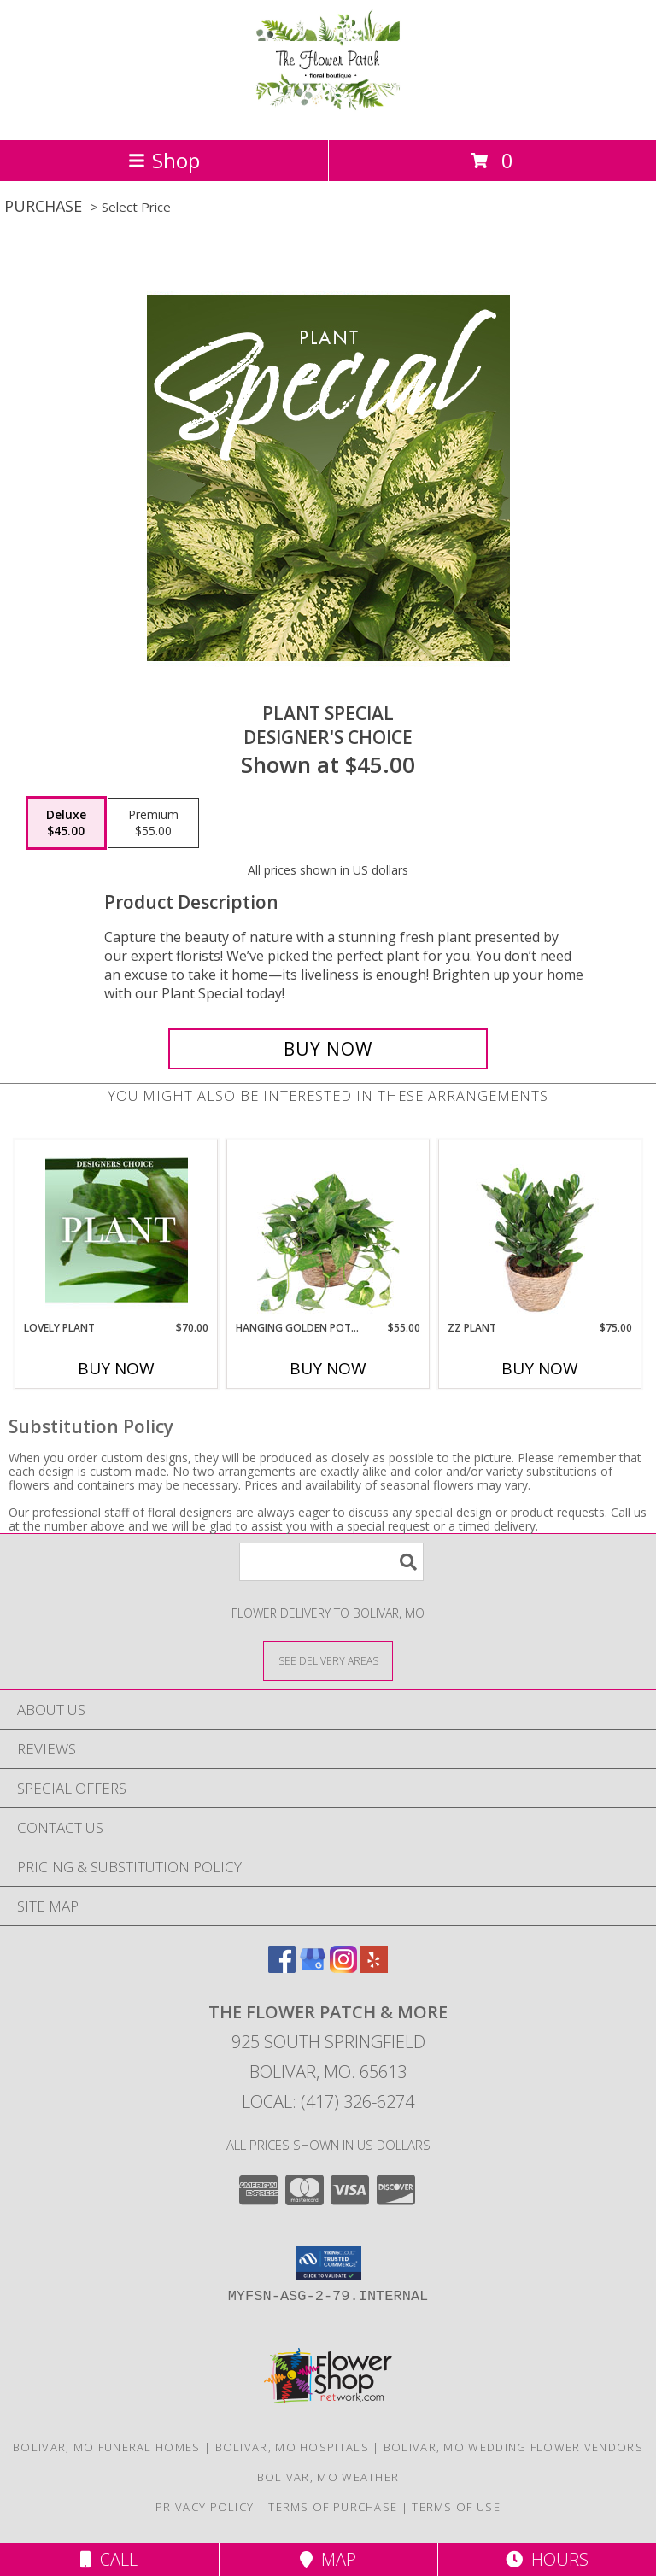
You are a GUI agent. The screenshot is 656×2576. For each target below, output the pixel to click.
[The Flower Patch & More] (328, 115)
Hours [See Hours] (547, 2559)
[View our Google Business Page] (312, 1967)
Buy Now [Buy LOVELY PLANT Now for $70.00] (116, 1368)
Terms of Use (456, 2507)
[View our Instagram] (343, 1967)
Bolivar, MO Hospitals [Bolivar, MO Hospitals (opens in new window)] (292, 2447)
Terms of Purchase (332, 2507)
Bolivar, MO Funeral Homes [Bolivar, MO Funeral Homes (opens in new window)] (107, 2447)
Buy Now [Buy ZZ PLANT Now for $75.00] (539, 1368)
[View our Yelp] (374, 1967)
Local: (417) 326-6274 (328, 2101)
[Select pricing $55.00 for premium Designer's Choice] (153, 823)
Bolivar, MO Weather (328, 2477)
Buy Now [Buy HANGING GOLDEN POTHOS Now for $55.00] (328, 1368)
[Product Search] (331, 1562)
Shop (164, 160)
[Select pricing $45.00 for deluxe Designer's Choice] (66, 823)
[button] (328, 2263)
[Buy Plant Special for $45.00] (328, 1048)
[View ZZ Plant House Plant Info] (540, 1230)
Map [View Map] (328, 2559)
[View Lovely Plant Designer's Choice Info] (116, 1230)
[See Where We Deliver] (328, 1660)
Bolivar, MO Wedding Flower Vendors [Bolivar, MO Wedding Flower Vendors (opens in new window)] (513, 2447)
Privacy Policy (204, 2507)
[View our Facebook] (282, 1967)
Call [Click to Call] (109, 2559)
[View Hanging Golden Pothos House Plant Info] (328, 1230)
